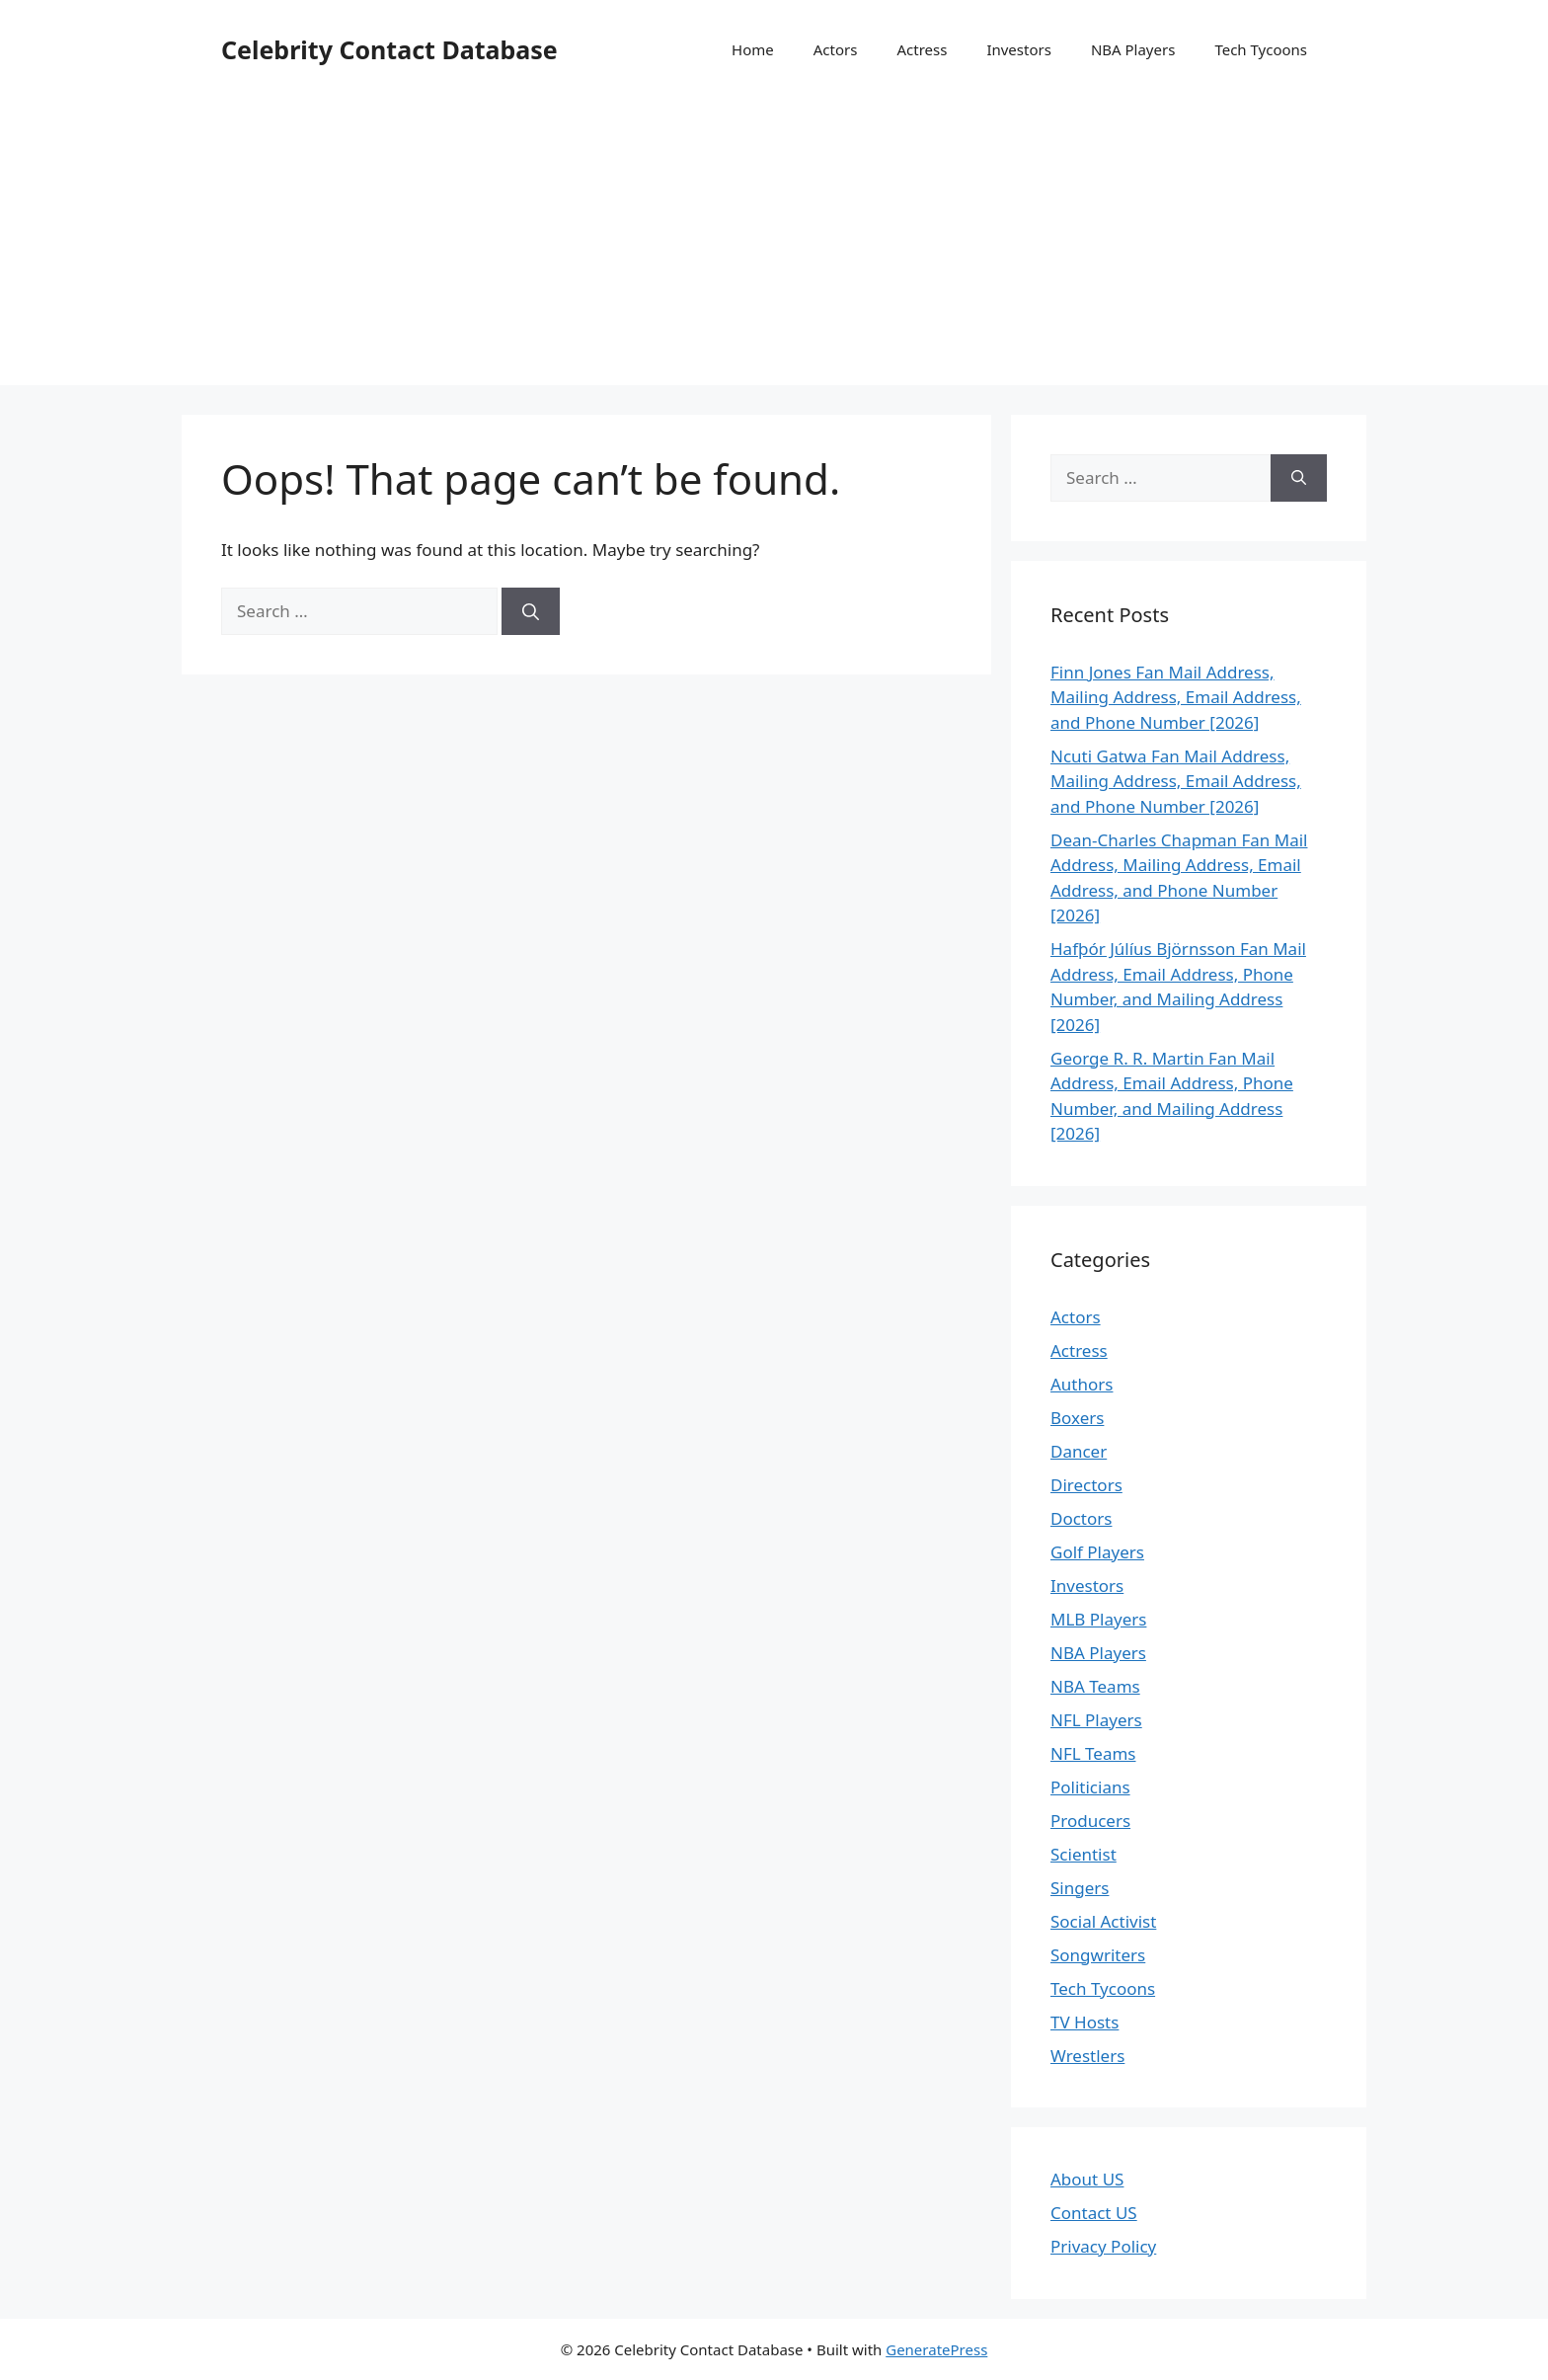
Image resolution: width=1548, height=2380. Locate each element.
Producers (1090, 1820)
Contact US (1093, 2212)
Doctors (1081, 1518)
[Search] (531, 611)
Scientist (1083, 1854)
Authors (1081, 1384)
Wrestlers (1087, 2055)
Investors (1018, 49)
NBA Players (1133, 49)
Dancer (1078, 1451)
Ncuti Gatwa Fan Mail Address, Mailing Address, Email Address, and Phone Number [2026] (1175, 781)
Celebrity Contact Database (389, 49)
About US (1086, 2179)
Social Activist (1103, 1921)
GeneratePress (936, 2349)
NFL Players (1096, 1719)
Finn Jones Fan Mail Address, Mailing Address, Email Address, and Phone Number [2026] (1175, 697)
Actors (835, 49)
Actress (921, 49)
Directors (1086, 1484)
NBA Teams (1095, 1686)
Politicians (1090, 1787)
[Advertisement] (774, 247)
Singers (1079, 1887)
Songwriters (1097, 1955)
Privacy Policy (1103, 2246)
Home (753, 49)
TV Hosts (1084, 2022)
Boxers (1077, 1417)
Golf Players (1097, 1552)
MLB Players (1098, 1619)
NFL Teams (1093, 1753)
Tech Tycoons (1260, 49)
